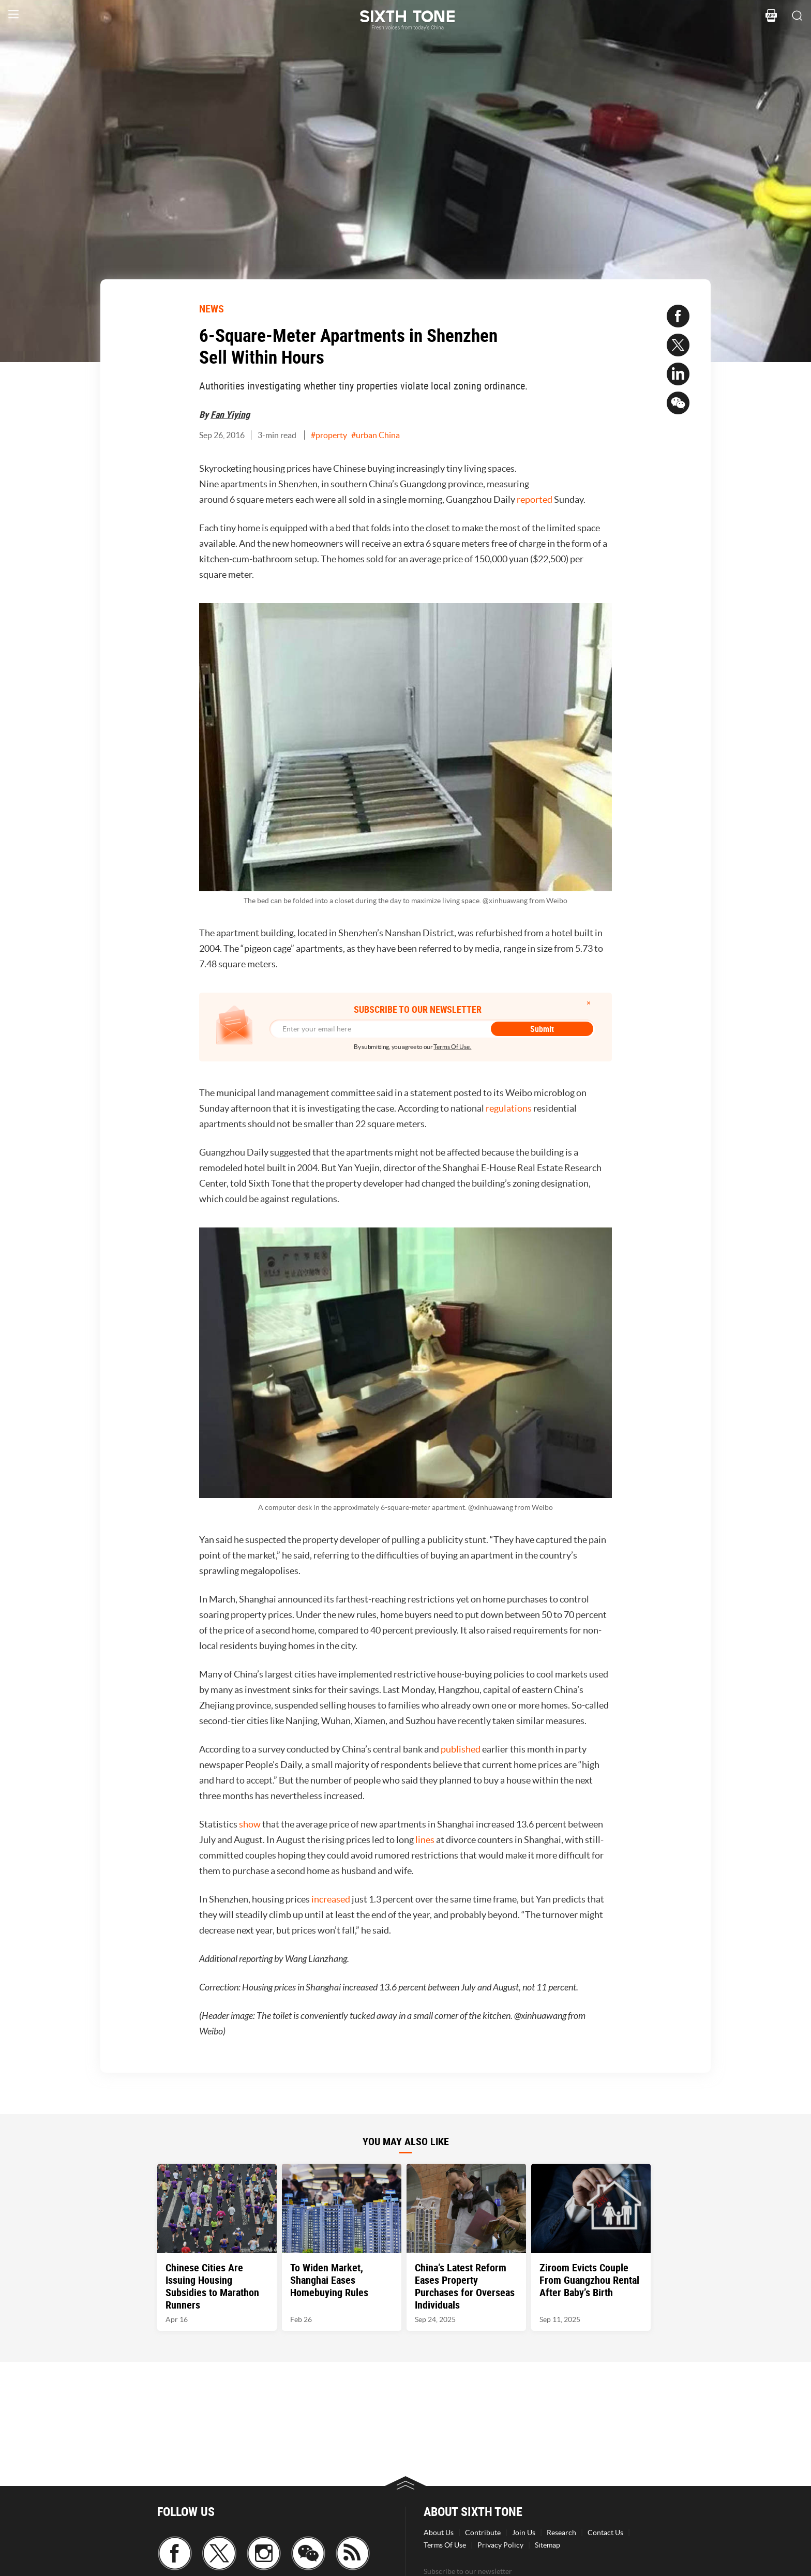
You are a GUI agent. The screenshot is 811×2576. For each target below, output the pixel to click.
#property (329, 435)
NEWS (211, 309)
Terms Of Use (445, 2545)
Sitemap (547, 2545)
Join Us (523, 2532)
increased (330, 1899)
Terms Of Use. (452, 1046)
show (250, 1824)
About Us (439, 2532)
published (460, 1749)
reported (534, 499)
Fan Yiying (230, 414)
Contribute (483, 2532)
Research (561, 2532)
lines (424, 1839)
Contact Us (605, 2532)
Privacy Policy (500, 2545)
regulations (509, 1108)
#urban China (375, 435)
